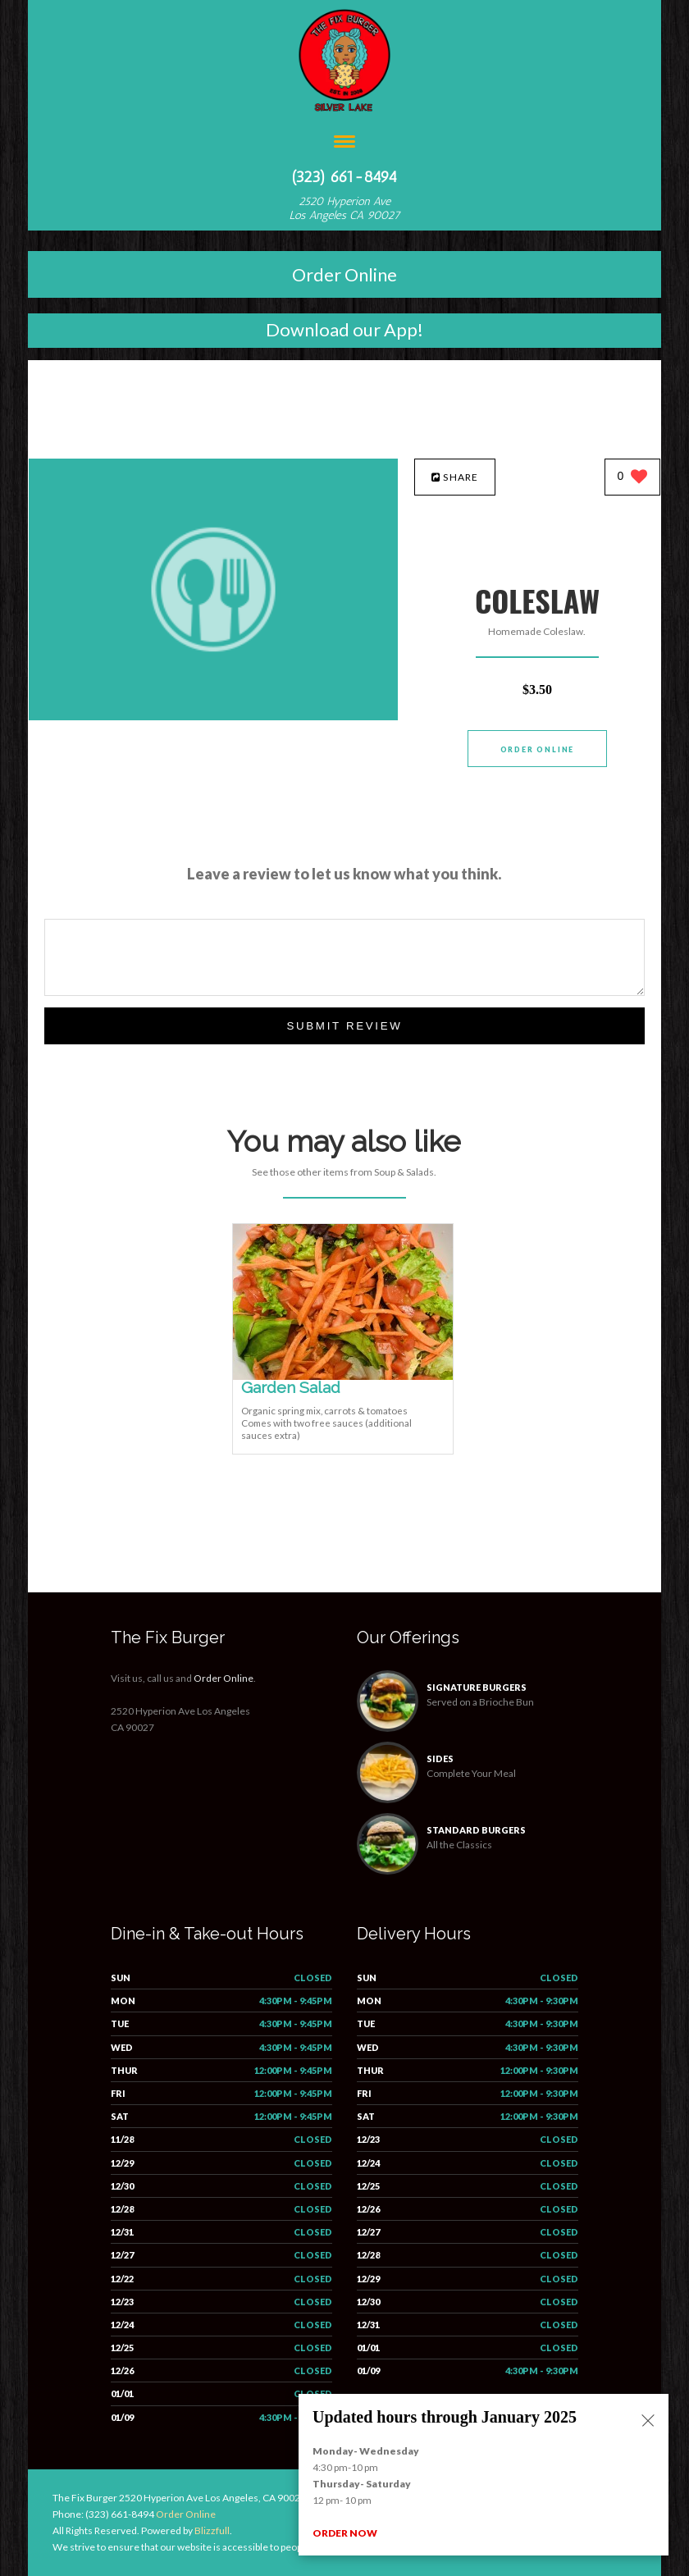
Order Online (344, 274)
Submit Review (344, 1026)
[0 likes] (633, 478)
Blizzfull (212, 2530)
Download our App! (344, 329)
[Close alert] (648, 2421)
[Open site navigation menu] (344, 143)
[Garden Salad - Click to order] (343, 1376)
